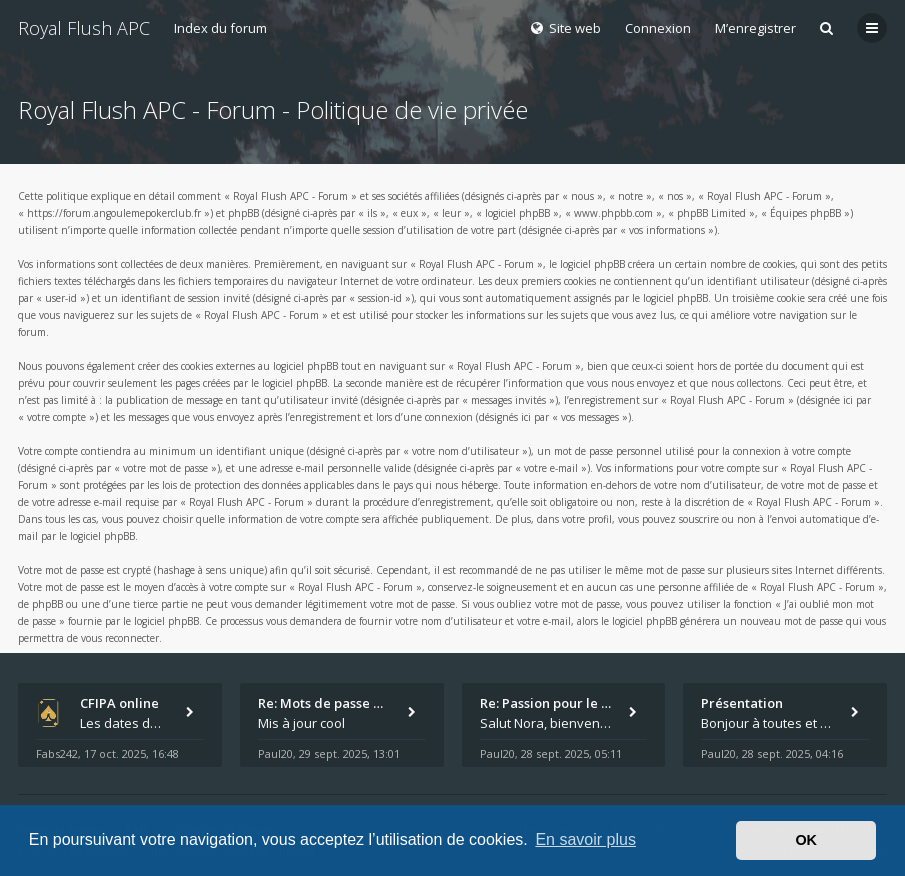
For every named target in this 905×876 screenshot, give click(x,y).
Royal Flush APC (84, 28)
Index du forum (220, 28)
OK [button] (806, 840)
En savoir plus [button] (585, 839)
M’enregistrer (755, 28)
